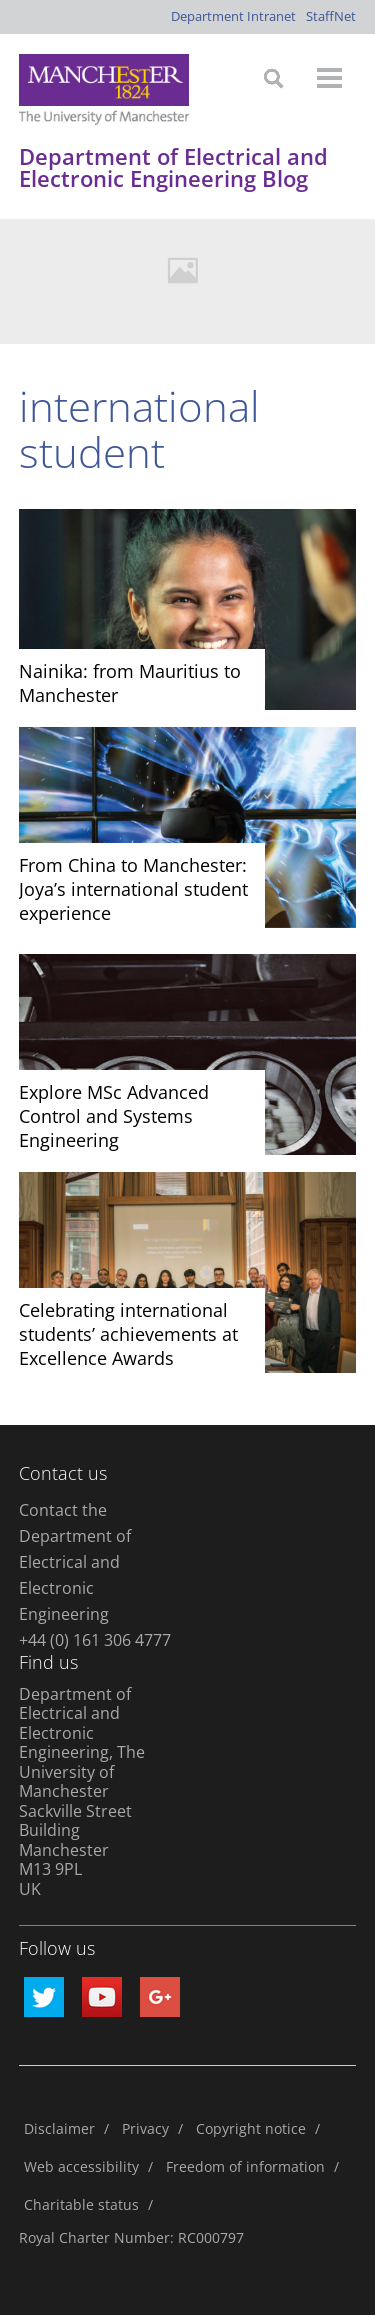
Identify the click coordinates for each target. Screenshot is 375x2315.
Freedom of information (245, 2166)
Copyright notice (251, 2128)
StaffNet (331, 16)
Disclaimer (59, 2128)
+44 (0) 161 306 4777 (95, 1640)
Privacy (145, 2128)
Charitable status (81, 2204)
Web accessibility (81, 2166)
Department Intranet (233, 16)
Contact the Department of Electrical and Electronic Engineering (75, 1562)
